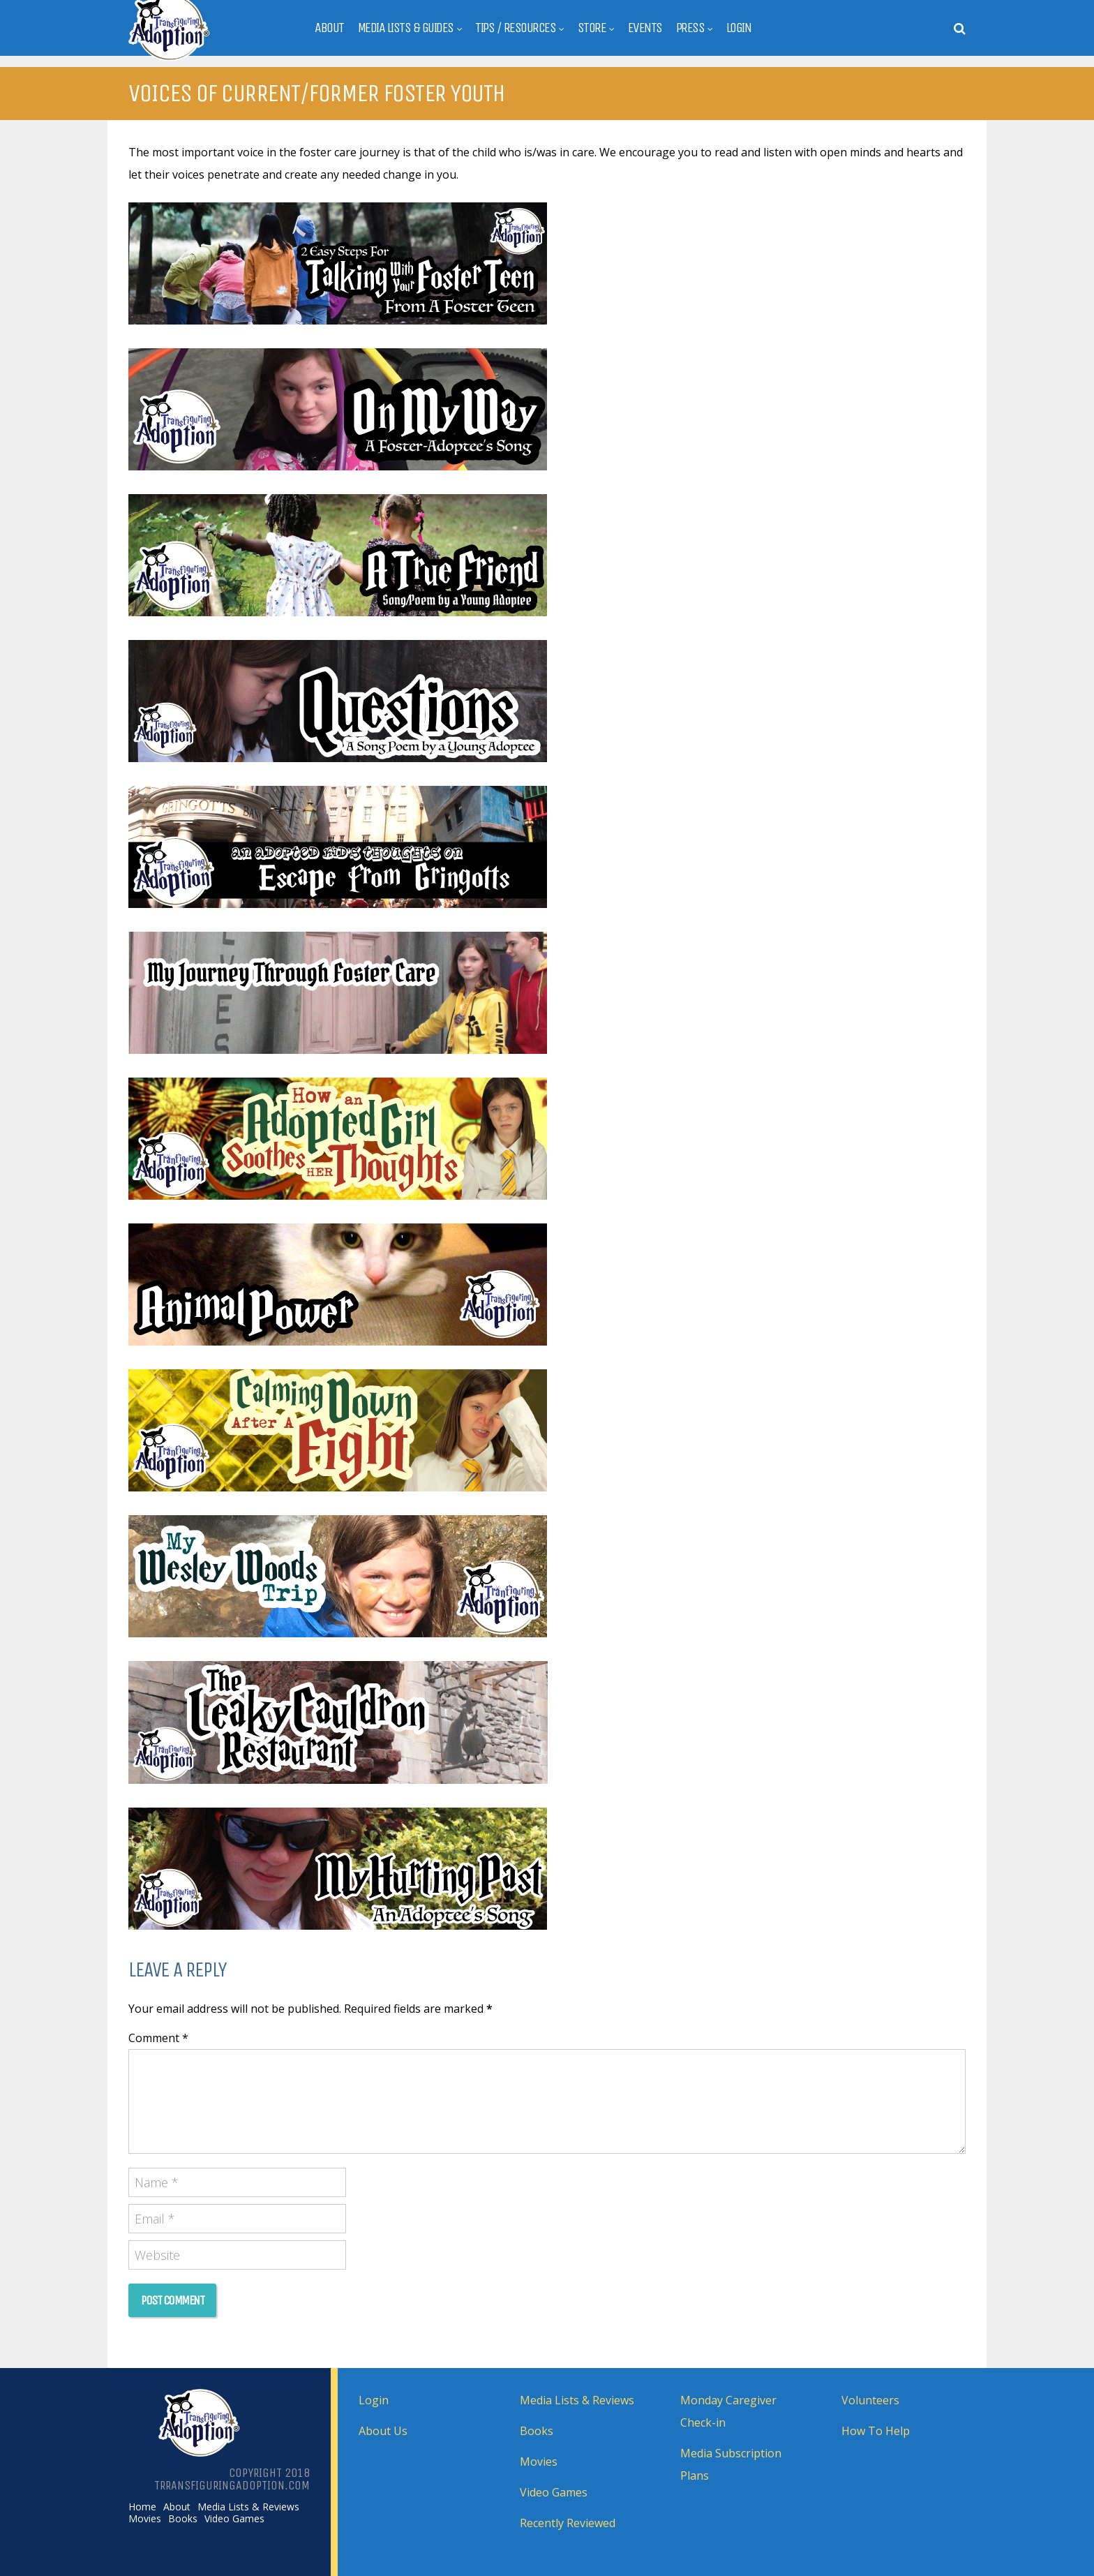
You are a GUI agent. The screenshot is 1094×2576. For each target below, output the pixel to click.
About (329, 28)
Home (142, 2507)
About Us (383, 2431)
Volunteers (870, 2400)
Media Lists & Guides (406, 28)
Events (645, 28)
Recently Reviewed (567, 2523)
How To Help (875, 2431)
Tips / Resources (515, 28)
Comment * (158, 2038)
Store (592, 28)
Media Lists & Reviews (248, 2507)
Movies (144, 2519)
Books (182, 2519)
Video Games (234, 2519)
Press (690, 28)
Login (738, 28)
